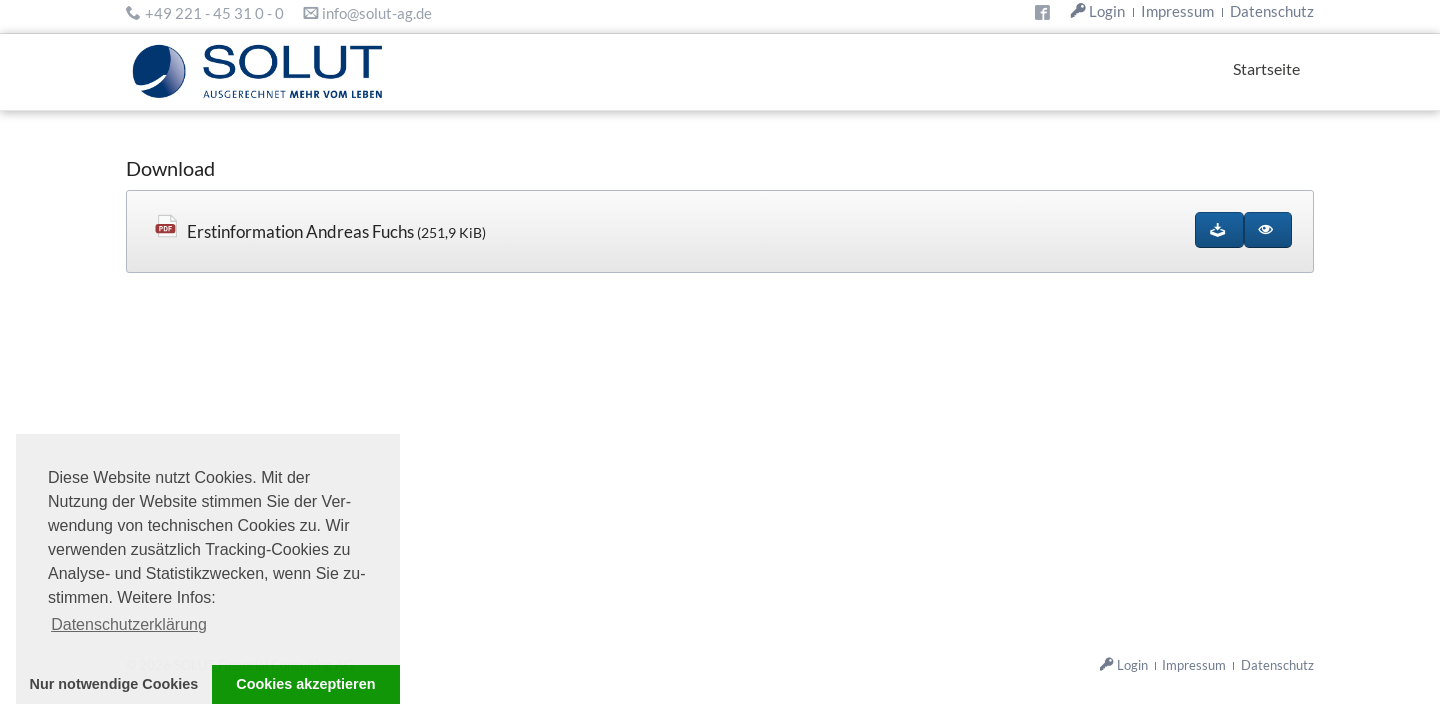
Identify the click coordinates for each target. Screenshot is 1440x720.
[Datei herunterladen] (1219, 230)
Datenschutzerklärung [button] (129, 624)
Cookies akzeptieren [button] (305, 684)
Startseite (1266, 68)
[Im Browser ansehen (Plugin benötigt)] (1268, 230)
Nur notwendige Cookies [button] (114, 684)
